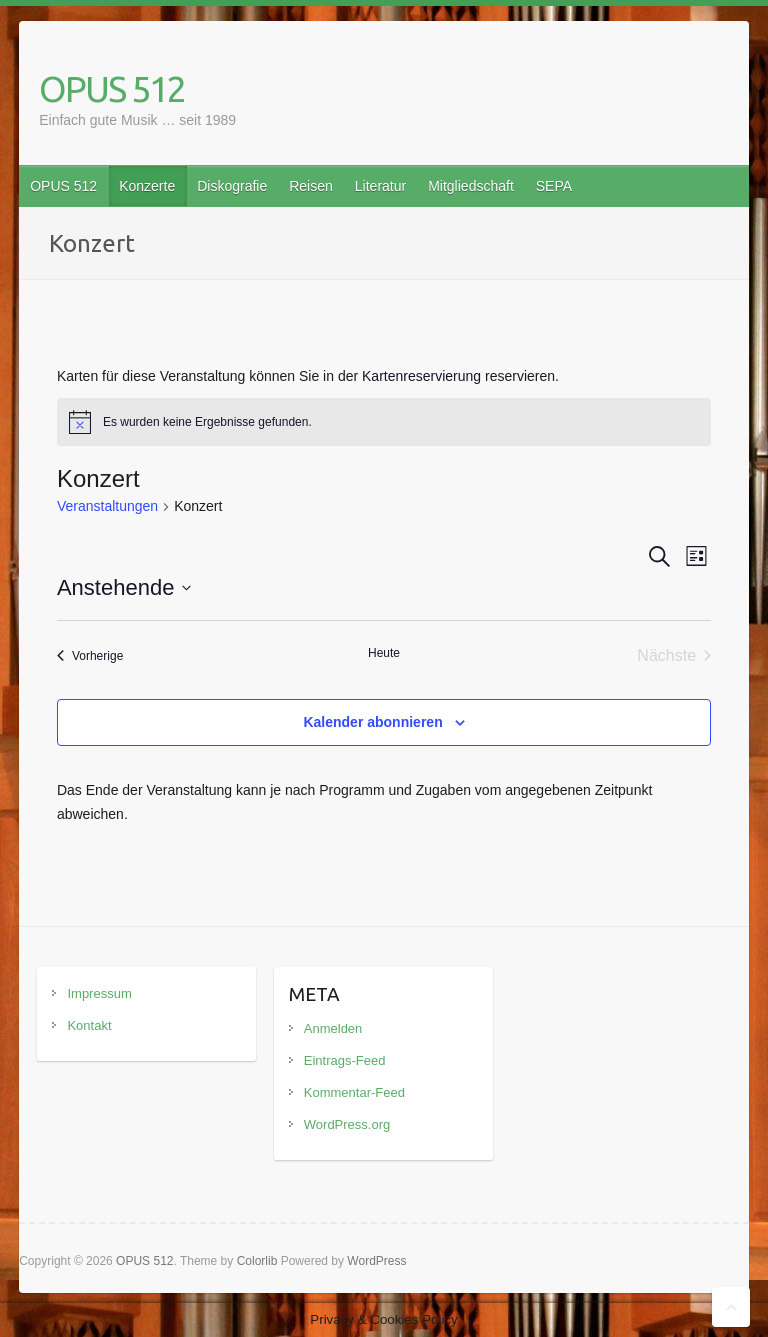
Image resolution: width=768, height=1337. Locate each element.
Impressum (99, 993)
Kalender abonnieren (372, 722)
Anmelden (333, 1028)
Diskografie (232, 186)
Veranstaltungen (107, 506)
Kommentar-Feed (354, 1092)
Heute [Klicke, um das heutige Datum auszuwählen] (384, 653)
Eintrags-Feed (345, 1060)
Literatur (380, 186)
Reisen (311, 186)
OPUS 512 (112, 88)
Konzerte (147, 186)
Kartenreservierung (421, 376)
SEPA (554, 186)
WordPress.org (347, 1124)
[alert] (384, 422)
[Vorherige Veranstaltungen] (90, 656)
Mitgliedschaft (471, 186)
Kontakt (89, 1025)
